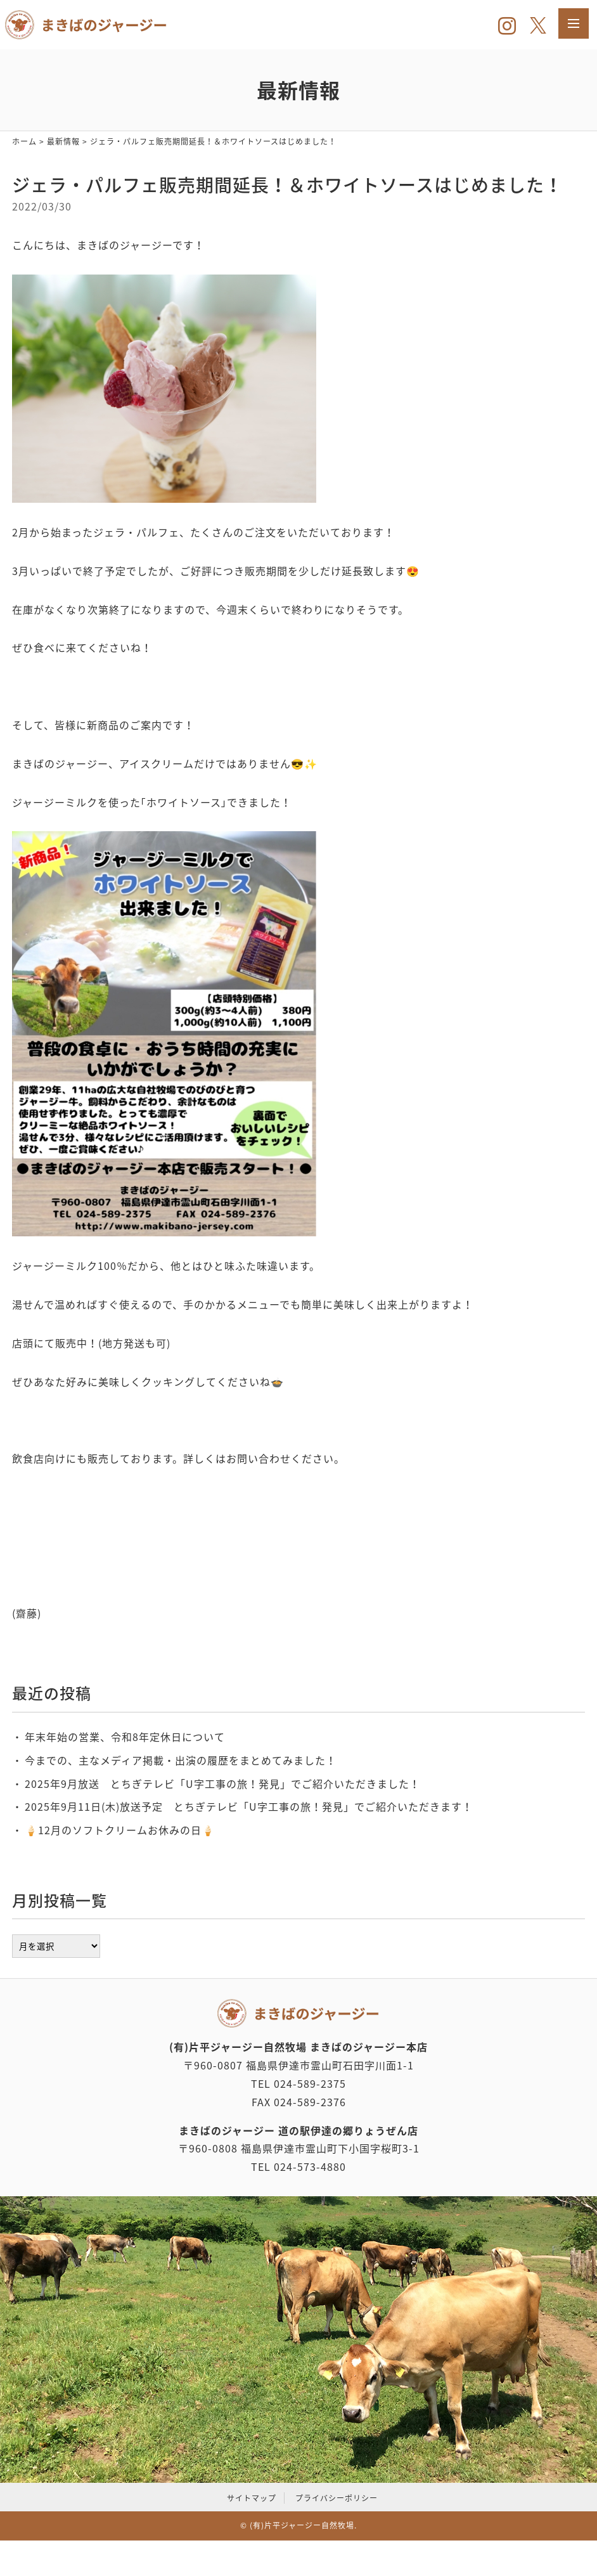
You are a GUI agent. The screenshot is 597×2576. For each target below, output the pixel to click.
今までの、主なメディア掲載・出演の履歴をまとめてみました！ (181, 1760)
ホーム (24, 141)
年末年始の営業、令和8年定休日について (125, 1736)
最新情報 (63, 141)
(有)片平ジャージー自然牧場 (302, 2525)
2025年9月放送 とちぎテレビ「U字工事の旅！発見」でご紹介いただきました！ (222, 1783)
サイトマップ (251, 2498)
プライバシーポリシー (336, 2498)
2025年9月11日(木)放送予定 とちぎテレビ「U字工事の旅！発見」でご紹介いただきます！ (249, 1806)
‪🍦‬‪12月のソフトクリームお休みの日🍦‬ (120, 1829)
